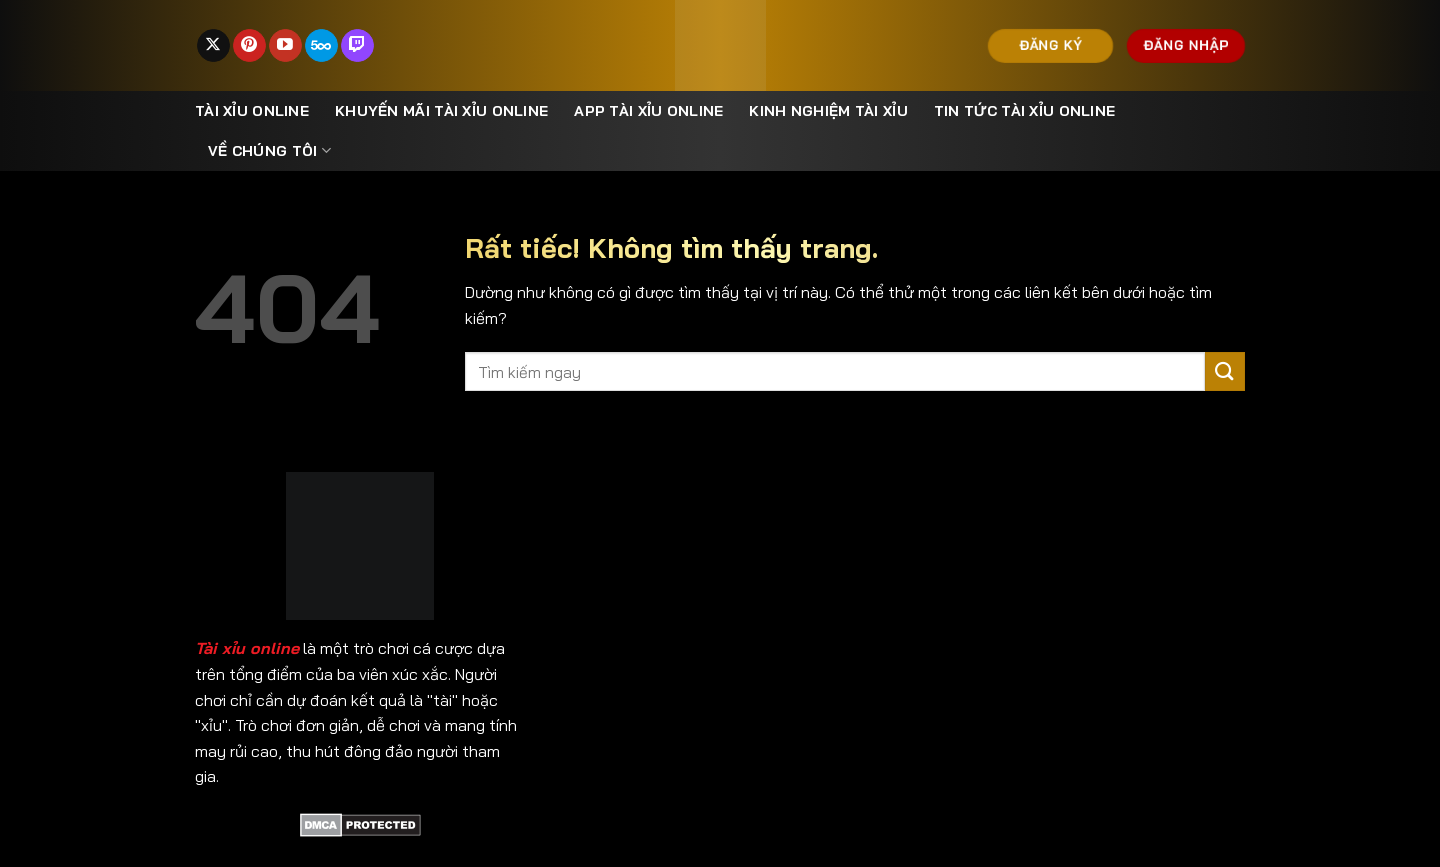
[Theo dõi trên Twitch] (357, 46)
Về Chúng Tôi (269, 150)
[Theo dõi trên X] (213, 46)
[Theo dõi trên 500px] (321, 46)
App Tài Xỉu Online (648, 111)
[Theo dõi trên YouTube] (285, 46)
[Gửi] (1225, 371)
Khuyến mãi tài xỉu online (441, 111)
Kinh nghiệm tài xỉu (828, 111)
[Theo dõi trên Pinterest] (249, 46)
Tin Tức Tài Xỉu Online (1024, 111)
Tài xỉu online (252, 111)
